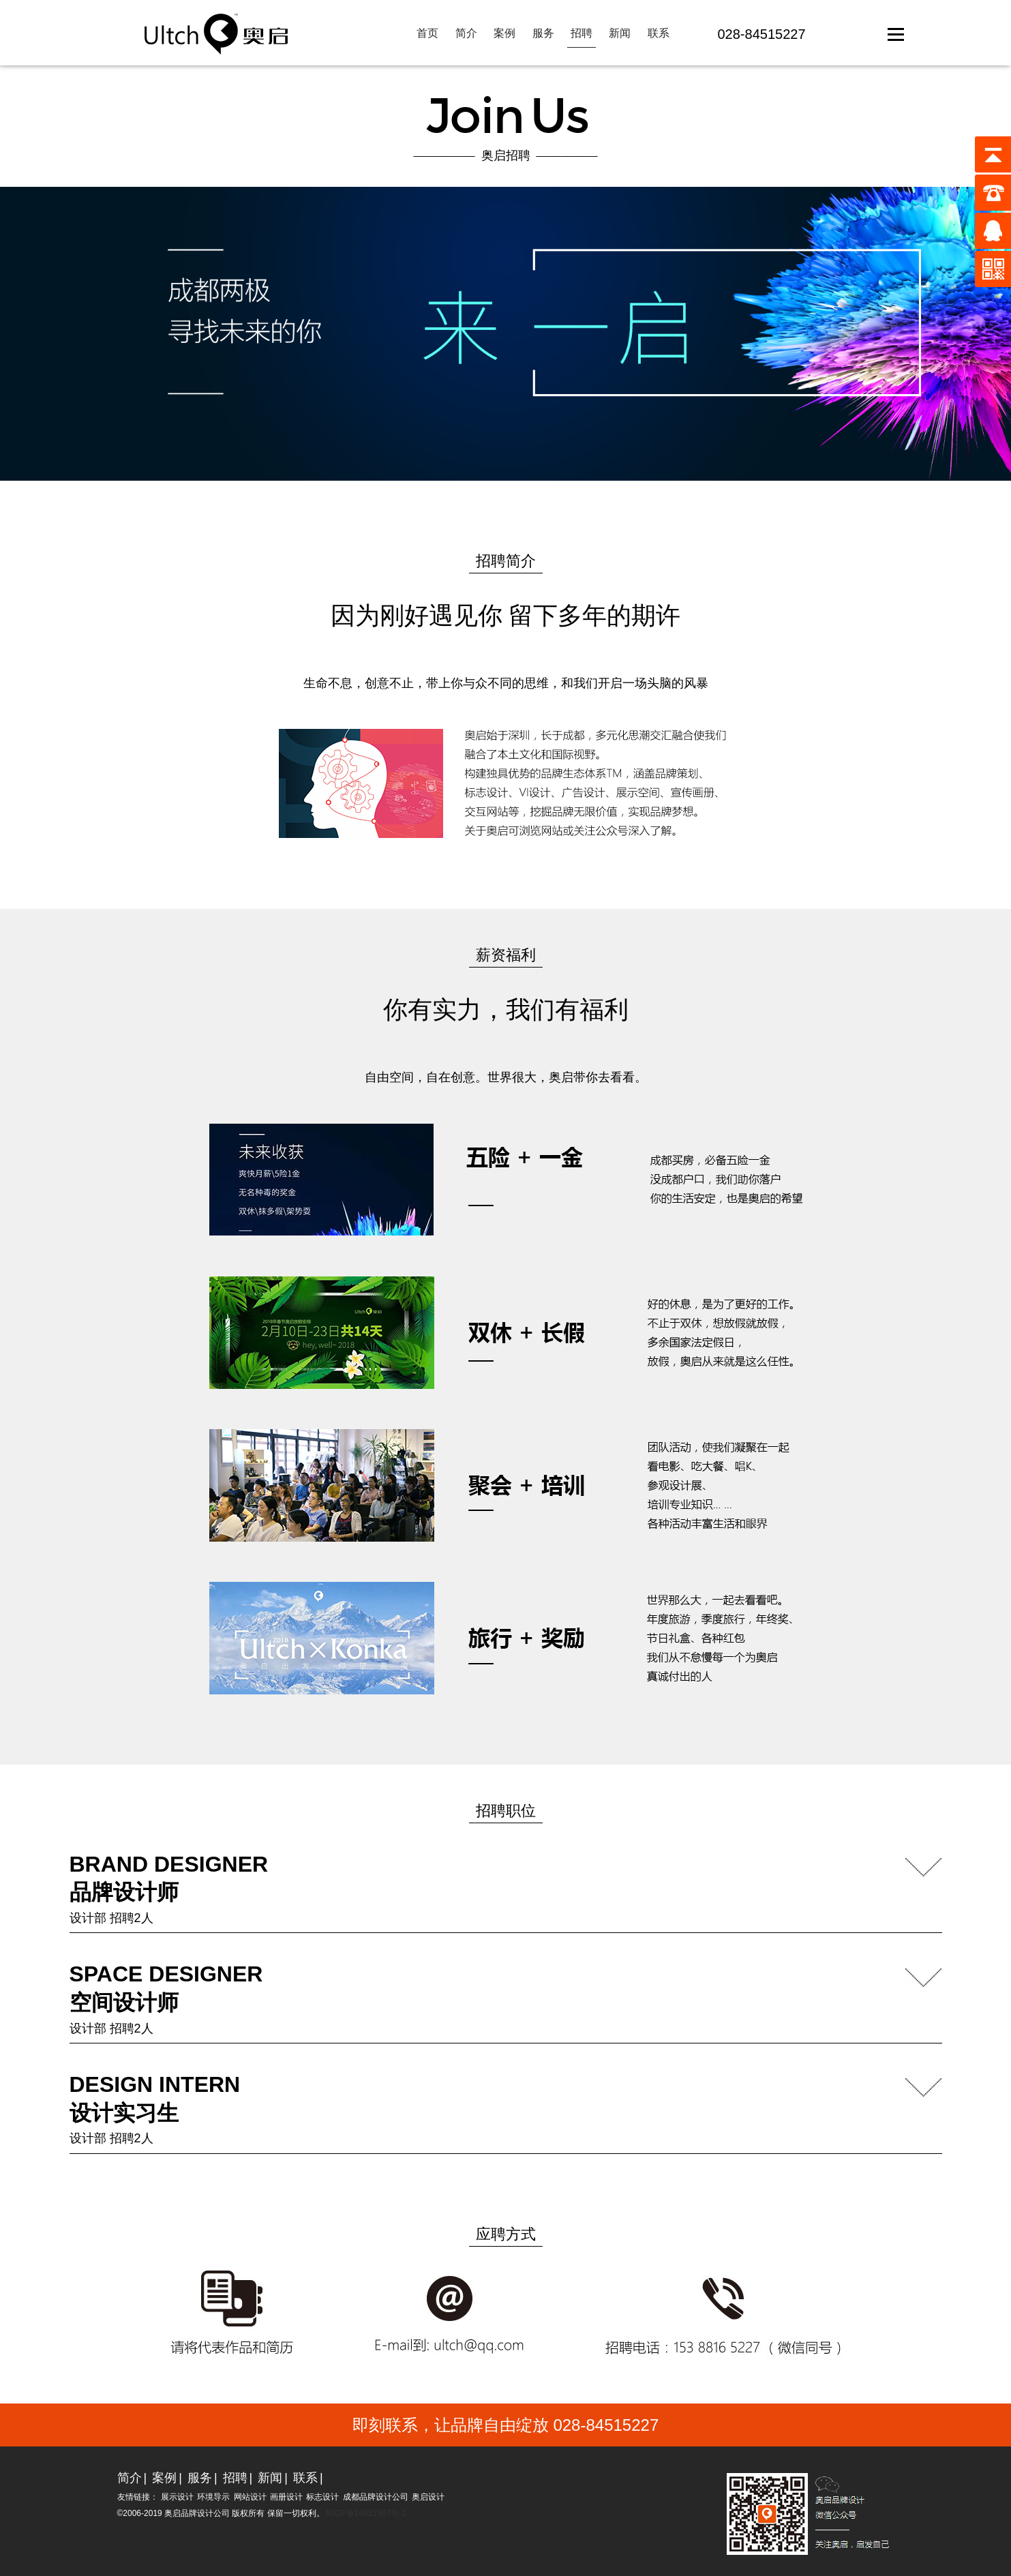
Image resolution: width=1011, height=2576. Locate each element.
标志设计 (322, 2497)
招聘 (581, 33)
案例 (504, 33)
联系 (658, 33)
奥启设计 (428, 2497)
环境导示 (213, 2497)
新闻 (620, 33)
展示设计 (177, 2497)
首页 (427, 33)
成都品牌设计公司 (375, 2497)
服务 (543, 33)
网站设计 (250, 2497)
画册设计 (286, 2497)
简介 (466, 33)
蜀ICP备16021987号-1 (365, 2513)
